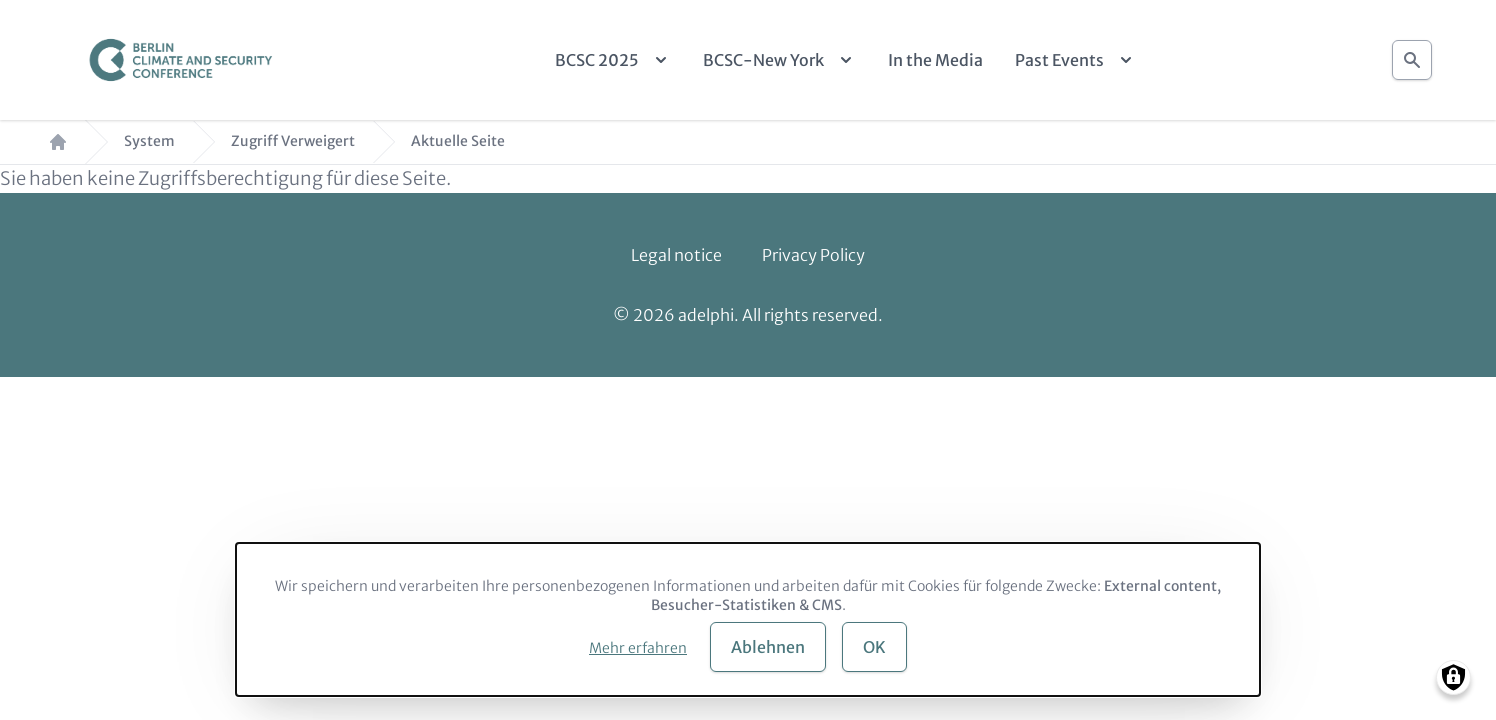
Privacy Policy (813, 255)
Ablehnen (768, 647)
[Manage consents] (1453, 677)
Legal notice (676, 255)
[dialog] (748, 619)
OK (874, 647)
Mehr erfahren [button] (638, 648)
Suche (1412, 54)
